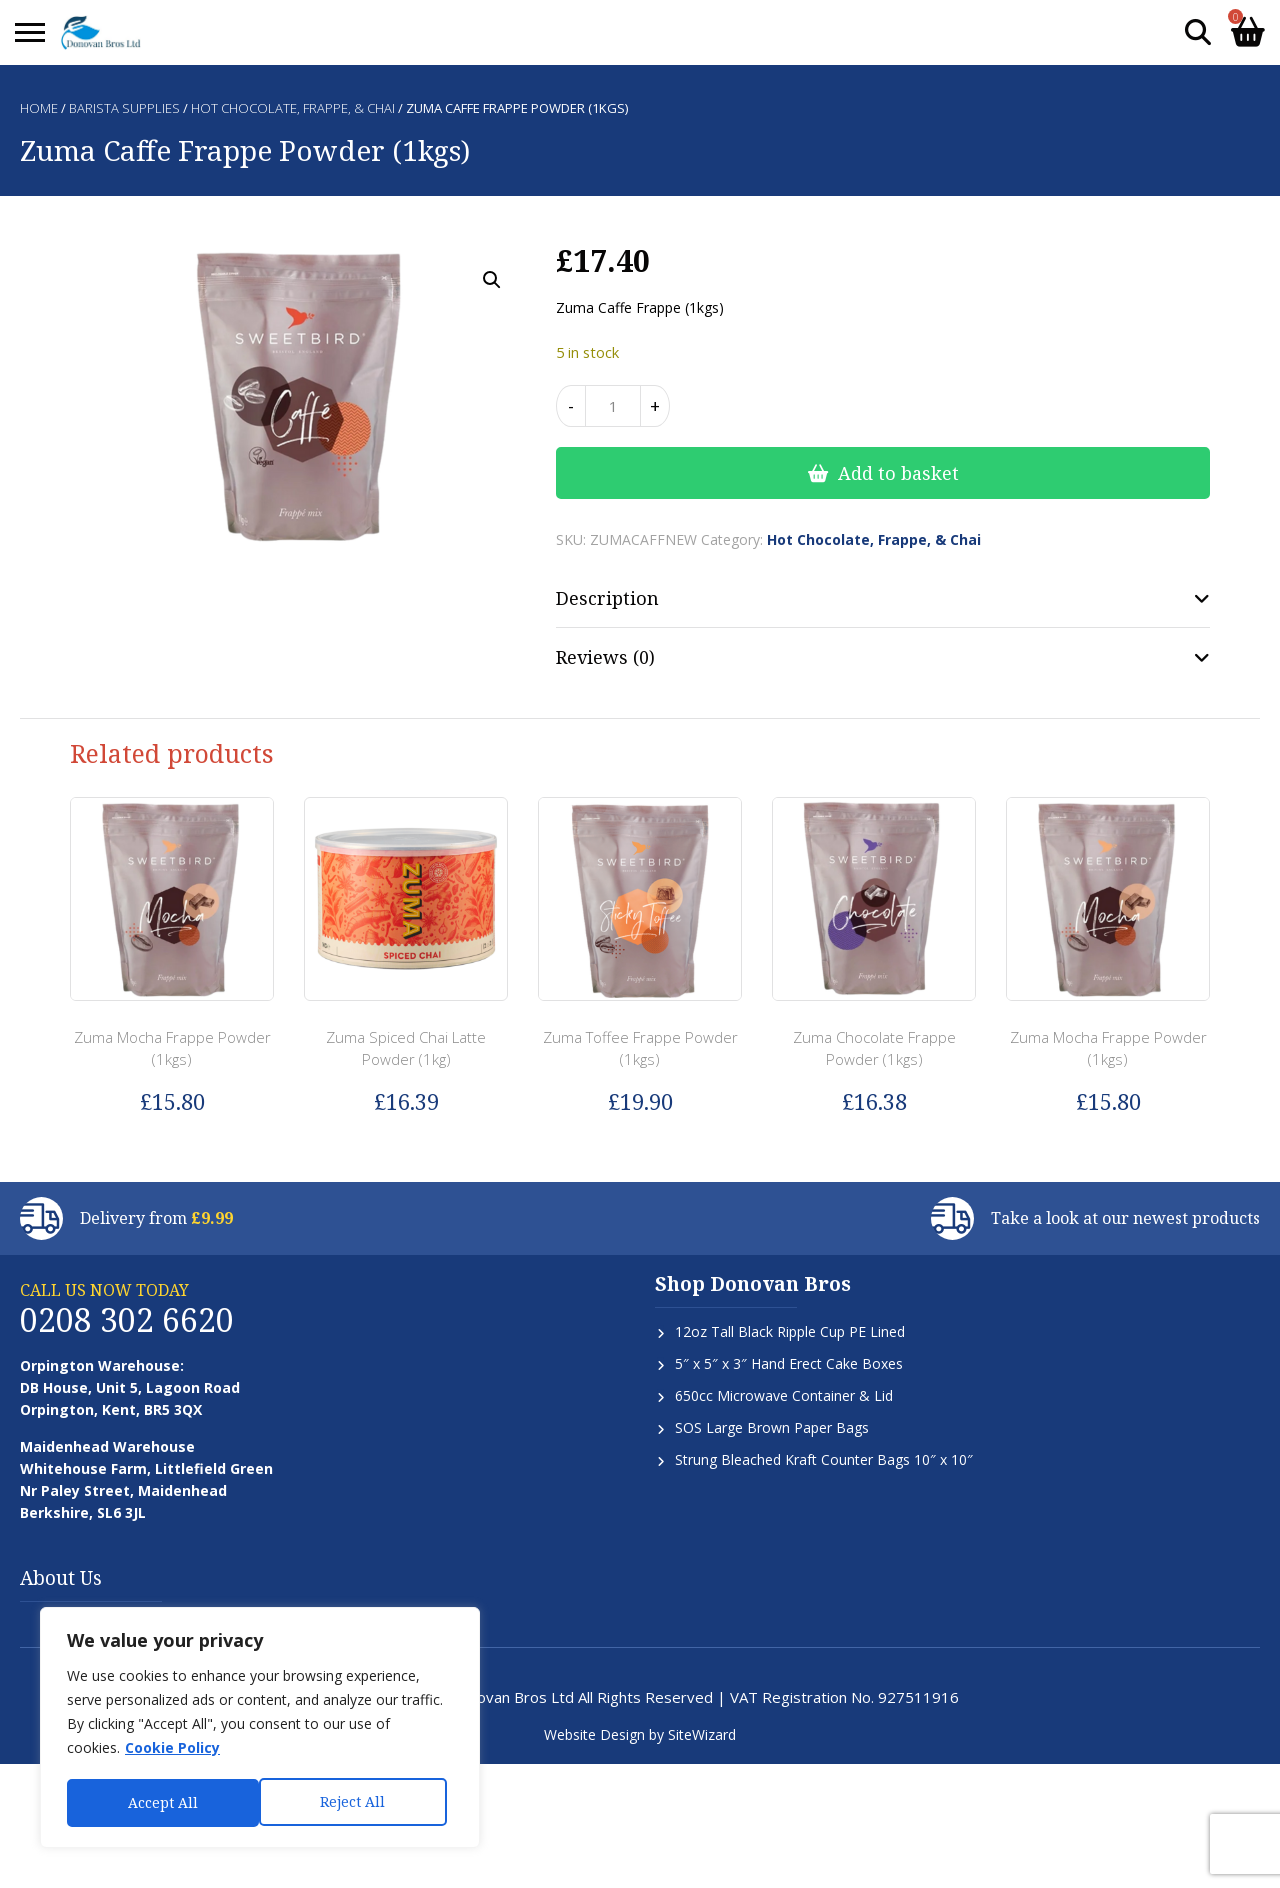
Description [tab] (607, 598)
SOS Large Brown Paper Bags (772, 1427)
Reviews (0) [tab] (605, 657)
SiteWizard (702, 1734)
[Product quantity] (613, 406)
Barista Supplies (124, 108)
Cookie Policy (172, 1750)
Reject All (160, 1802)
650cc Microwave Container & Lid (784, 1395)
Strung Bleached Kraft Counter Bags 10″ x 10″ (824, 1459)
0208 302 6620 (127, 1319)
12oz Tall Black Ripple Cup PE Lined (790, 1331)
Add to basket (898, 473)
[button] (492, 280)
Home (39, 108)
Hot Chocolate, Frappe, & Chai (293, 108)
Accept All (357, 1802)
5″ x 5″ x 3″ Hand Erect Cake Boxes (789, 1363)
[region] (260, 1729)
